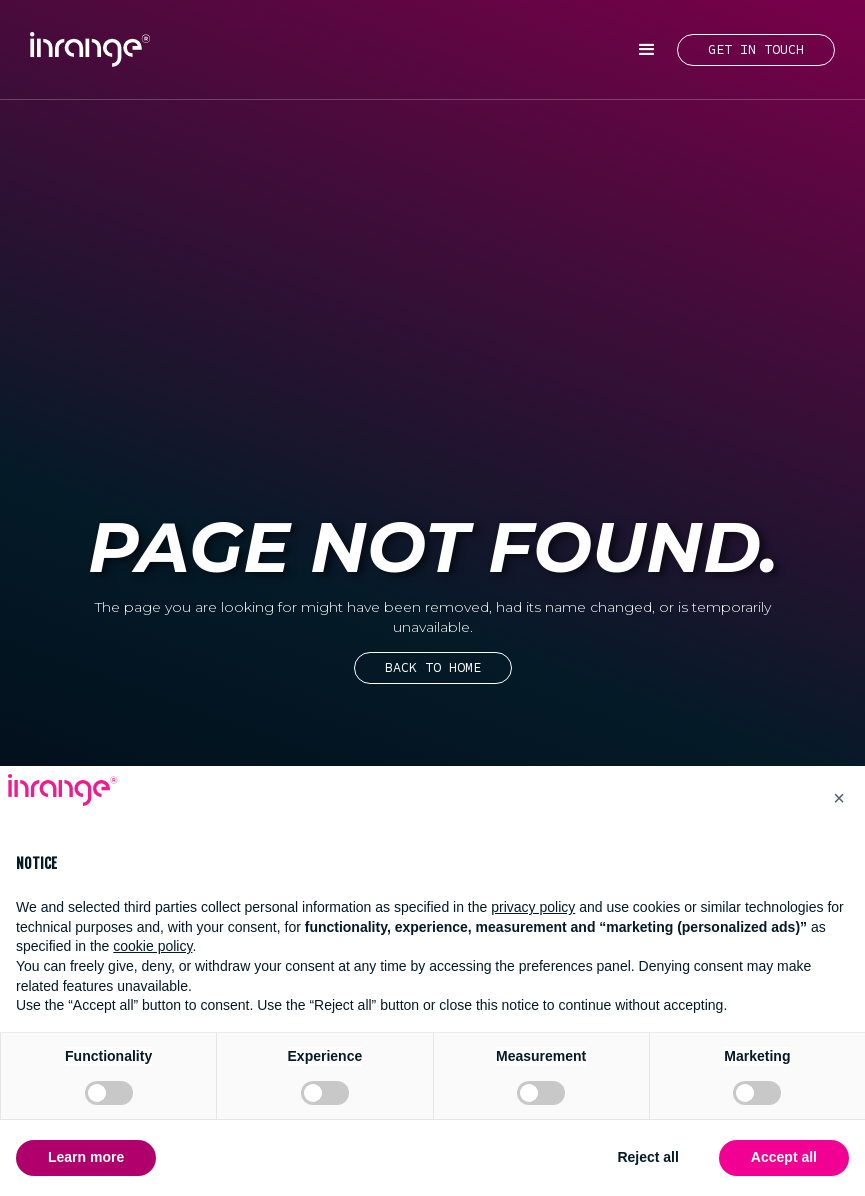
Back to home (433, 667)
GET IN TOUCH (756, 49)
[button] (647, 50)
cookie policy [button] (152, 946)
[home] (90, 49)
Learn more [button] (86, 1157)
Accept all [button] (784, 1157)
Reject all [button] (647, 1157)
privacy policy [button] (533, 907)
